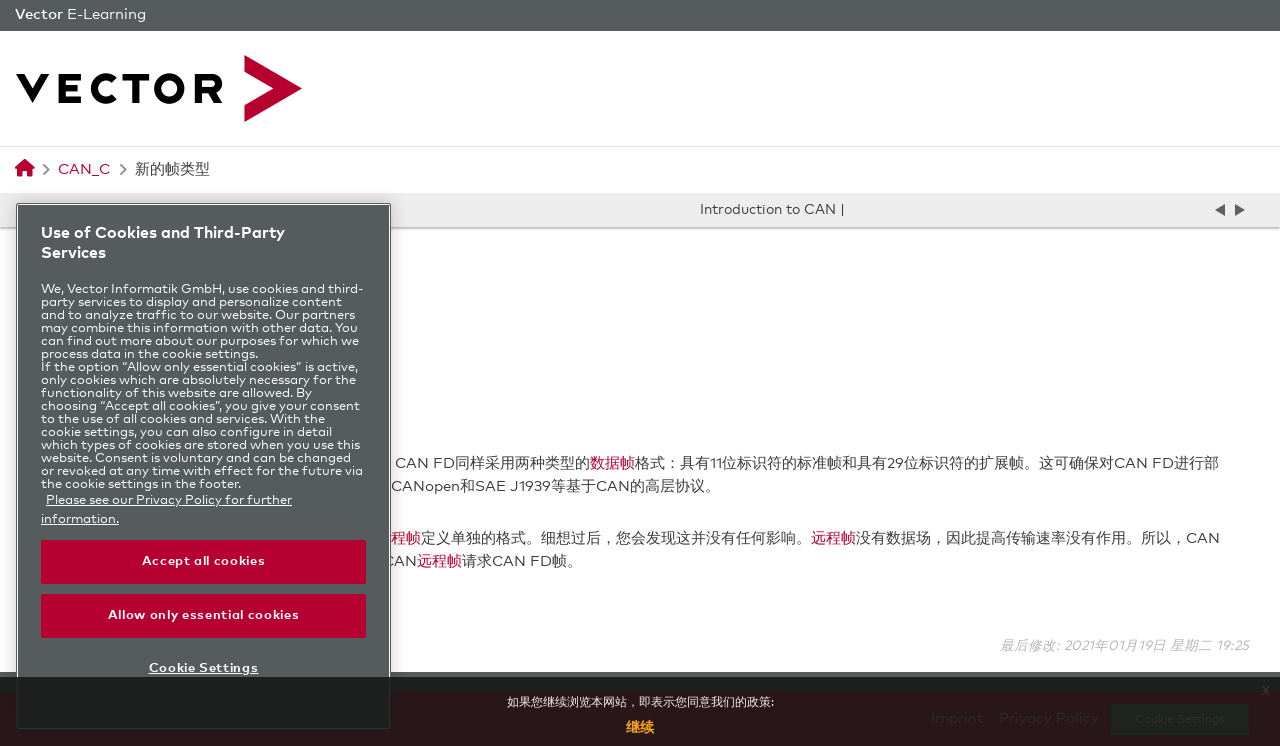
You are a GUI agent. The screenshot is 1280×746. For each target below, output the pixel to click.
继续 (640, 728)
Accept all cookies (204, 561)
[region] (203, 466)
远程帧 (398, 538)
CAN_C (84, 169)
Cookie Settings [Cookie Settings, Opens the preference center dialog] (204, 668)
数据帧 (612, 463)
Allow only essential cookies (203, 615)
